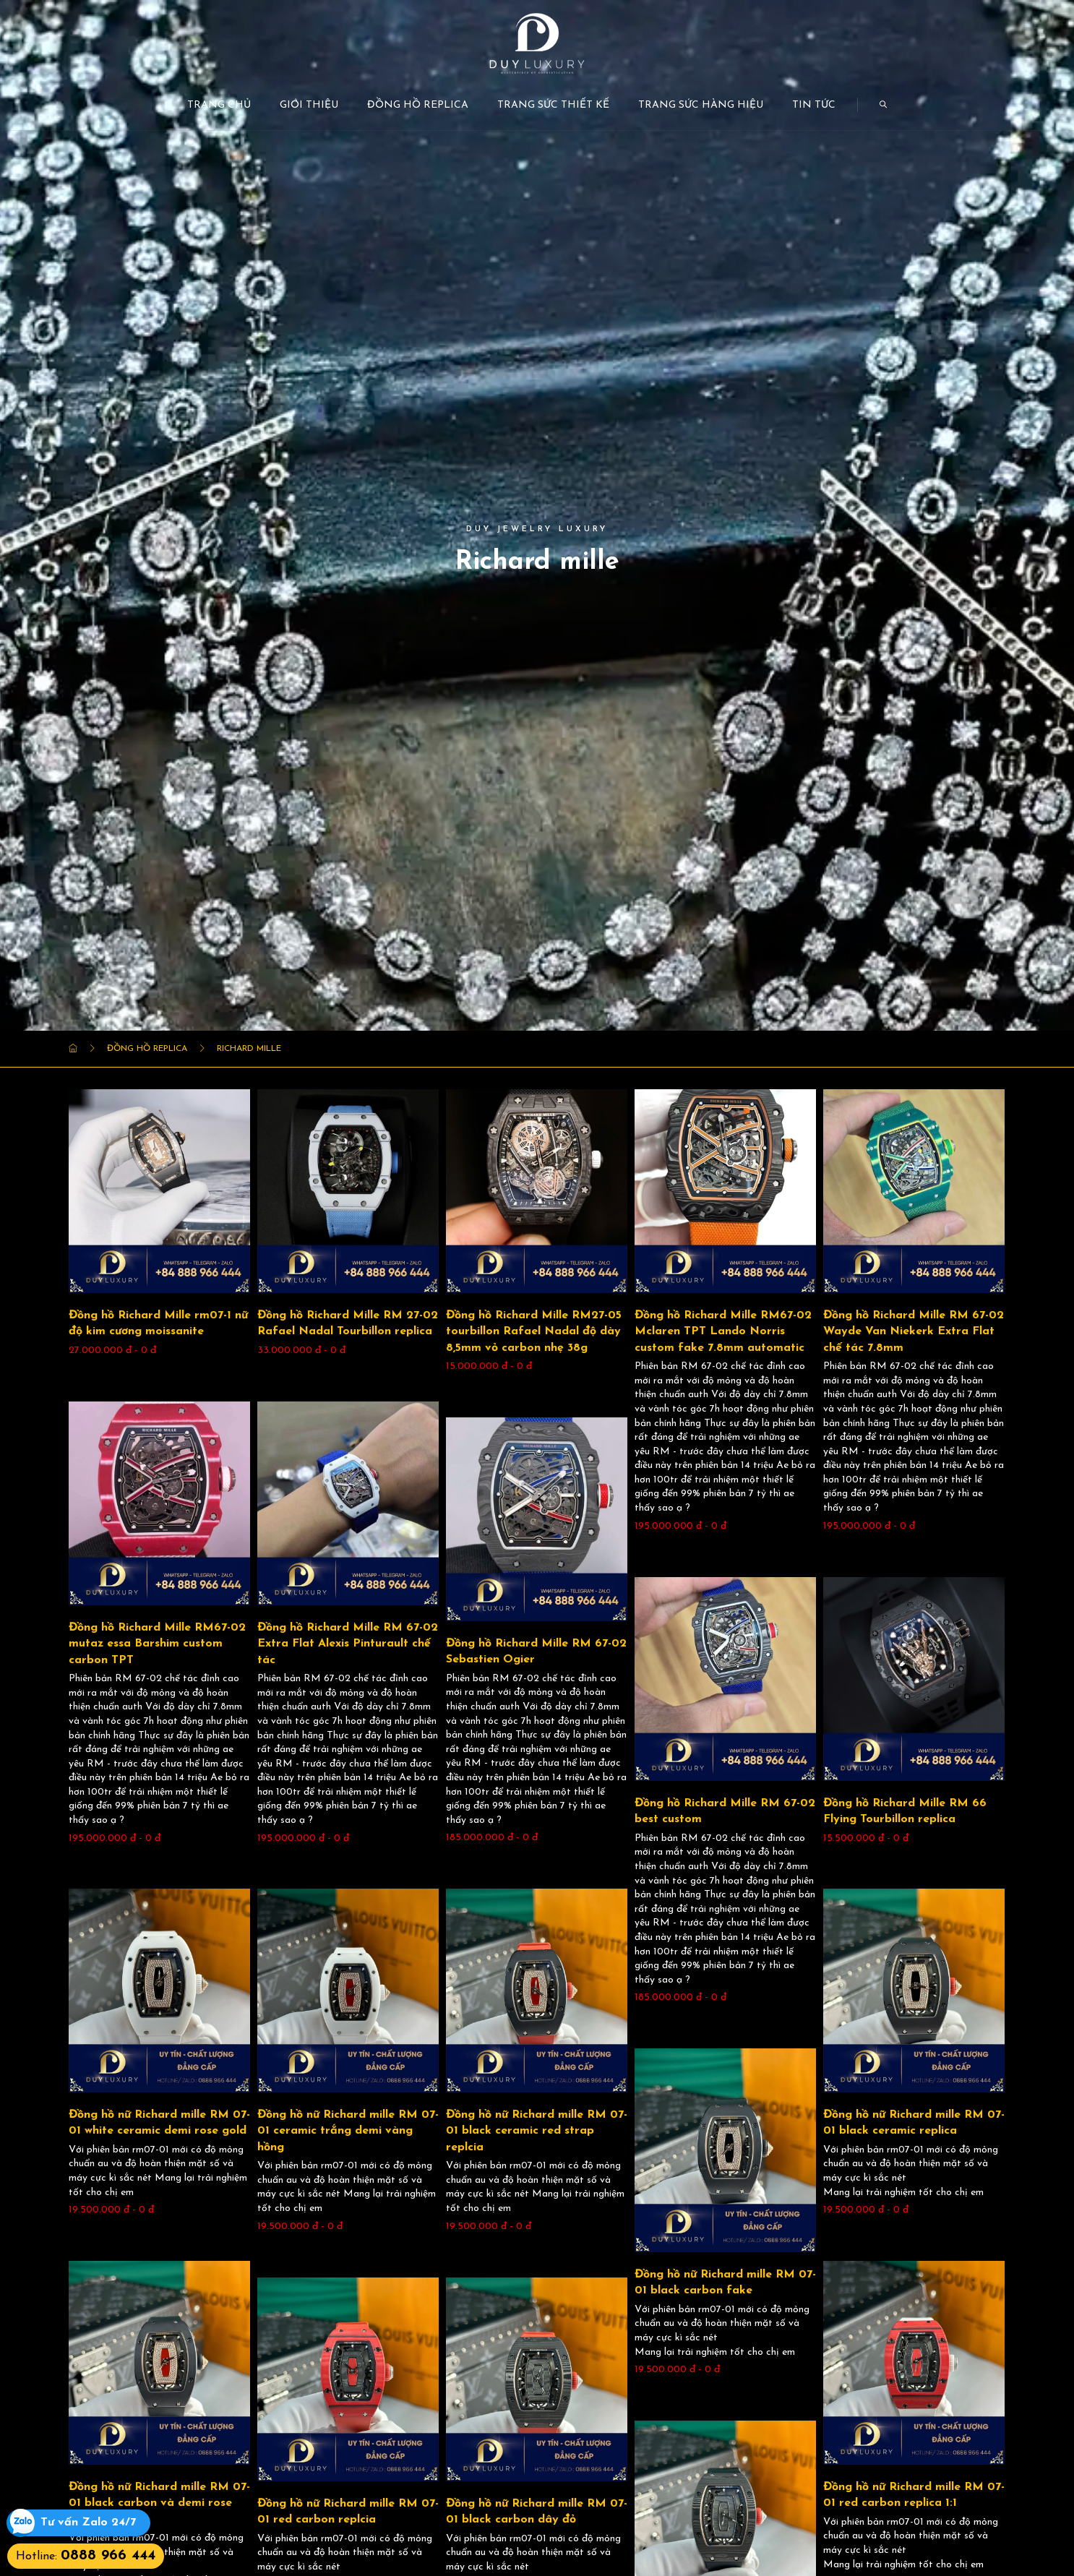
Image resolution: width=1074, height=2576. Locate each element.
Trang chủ (219, 105)
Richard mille (249, 1048)
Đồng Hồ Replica (417, 105)
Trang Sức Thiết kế (553, 105)
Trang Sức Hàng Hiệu (700, 105)
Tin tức (813, 105)
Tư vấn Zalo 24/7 (88, 2523)
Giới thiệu (309, 105)
